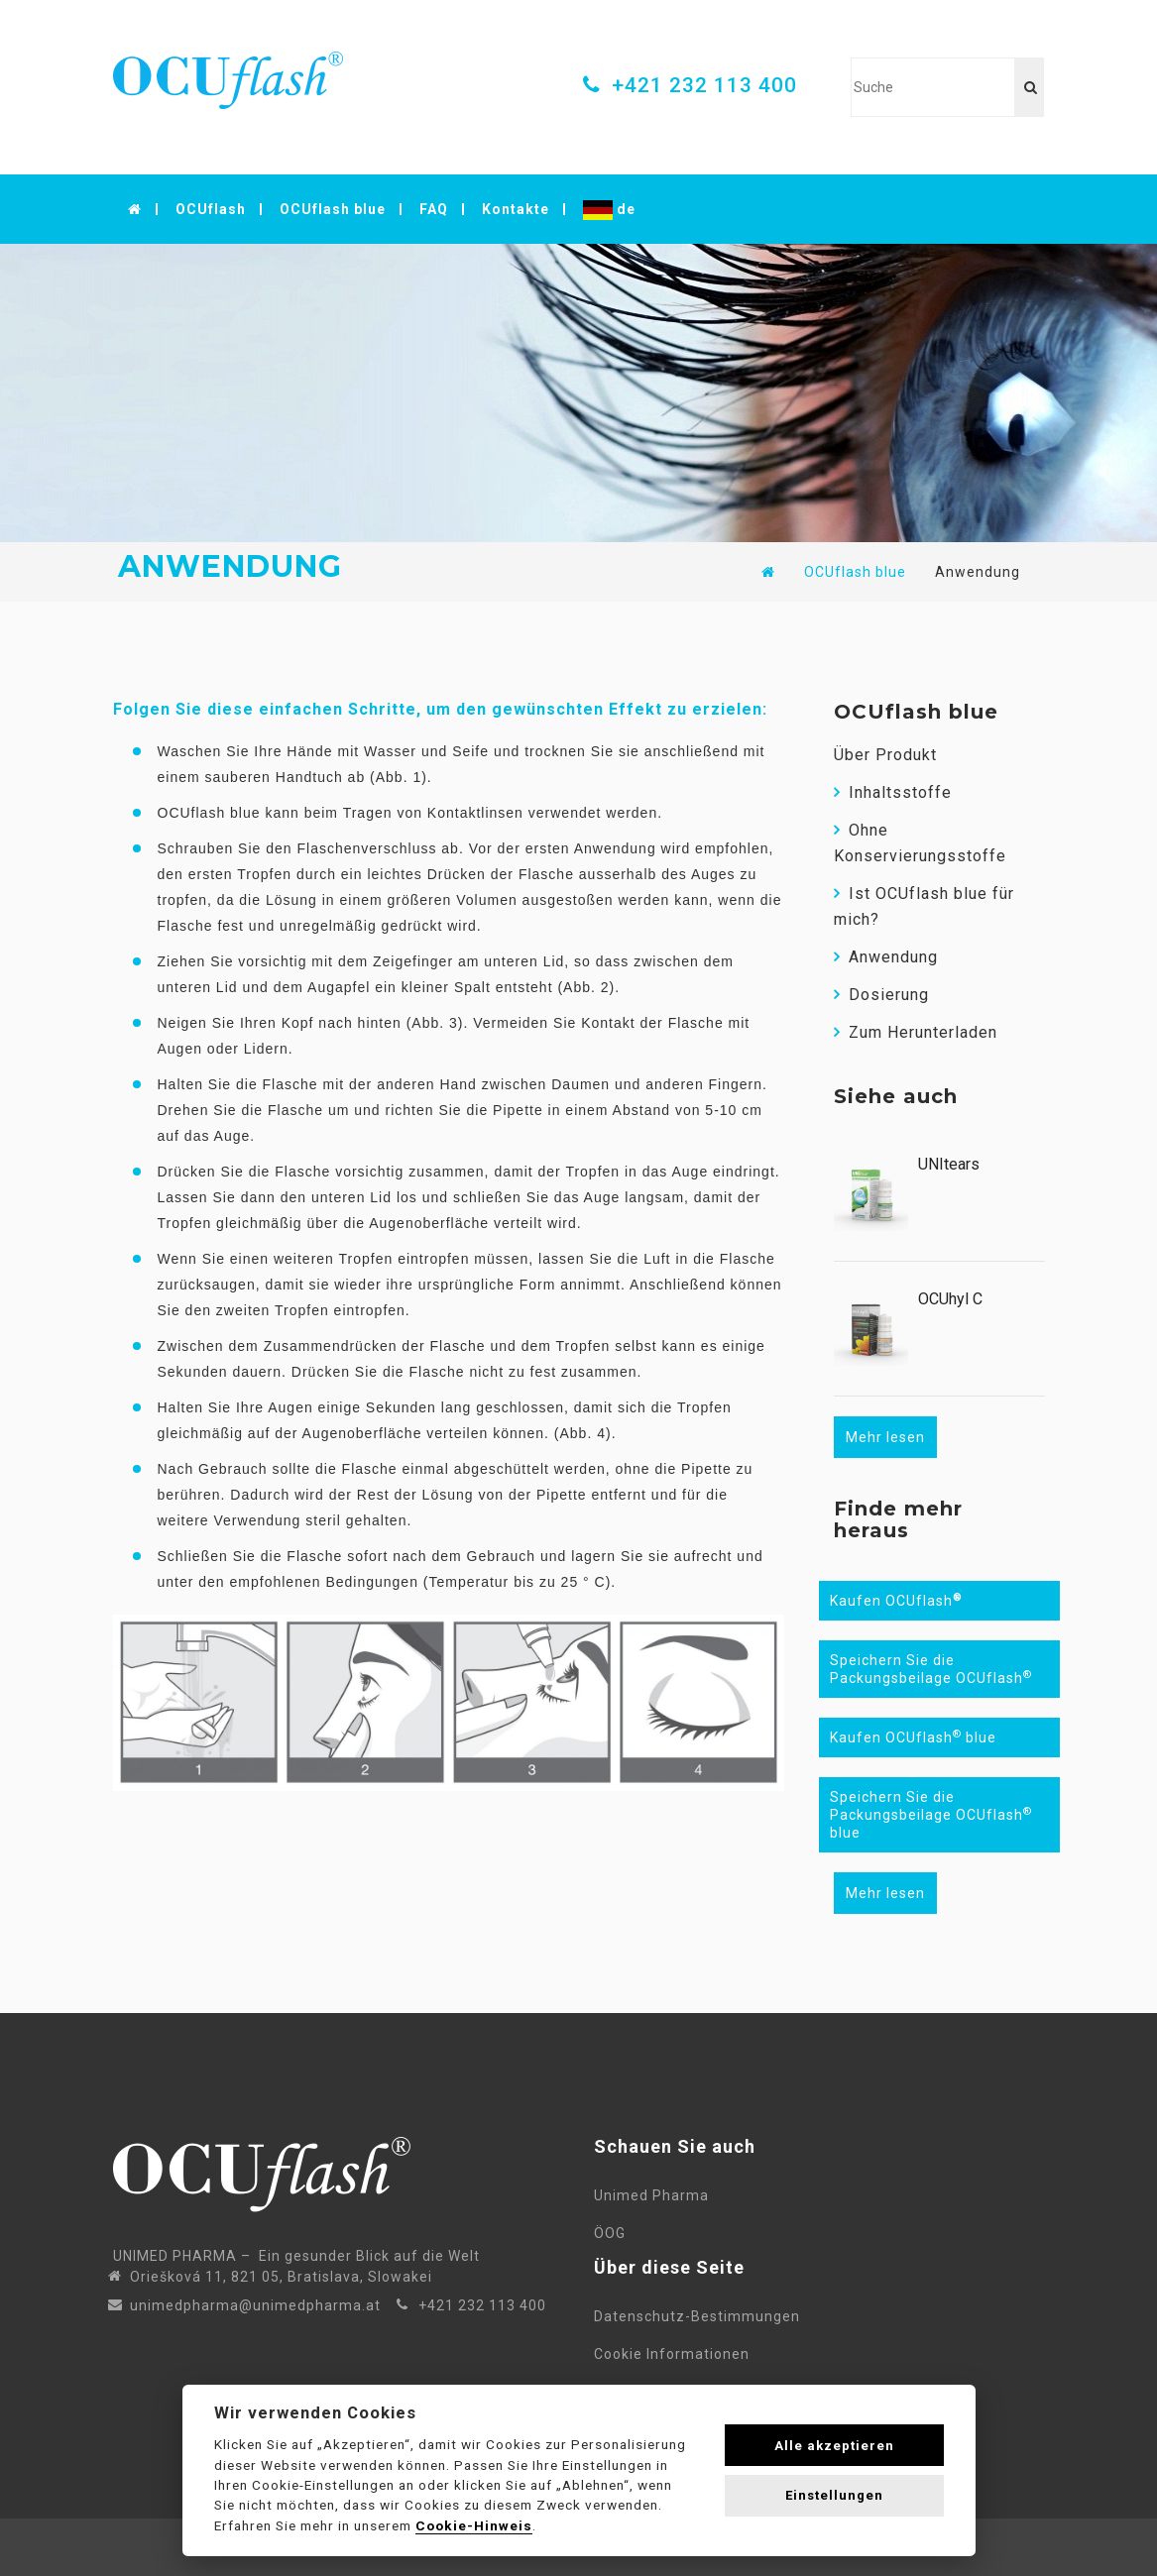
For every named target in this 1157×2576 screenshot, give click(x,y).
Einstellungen (834, 2495)
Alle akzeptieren (834, 2445)
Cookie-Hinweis (473, 2525)
